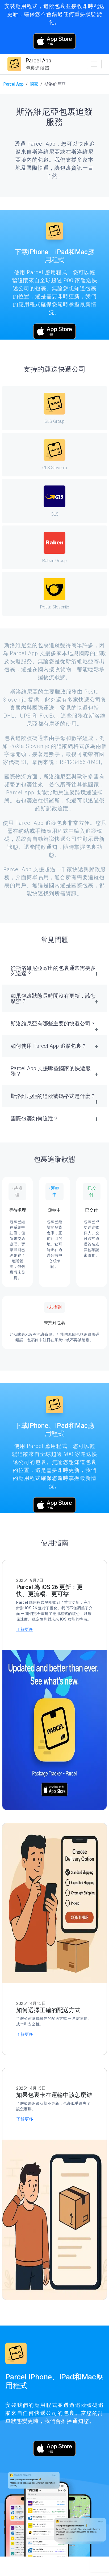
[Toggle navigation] (94, 64)
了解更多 (24, 1629)
